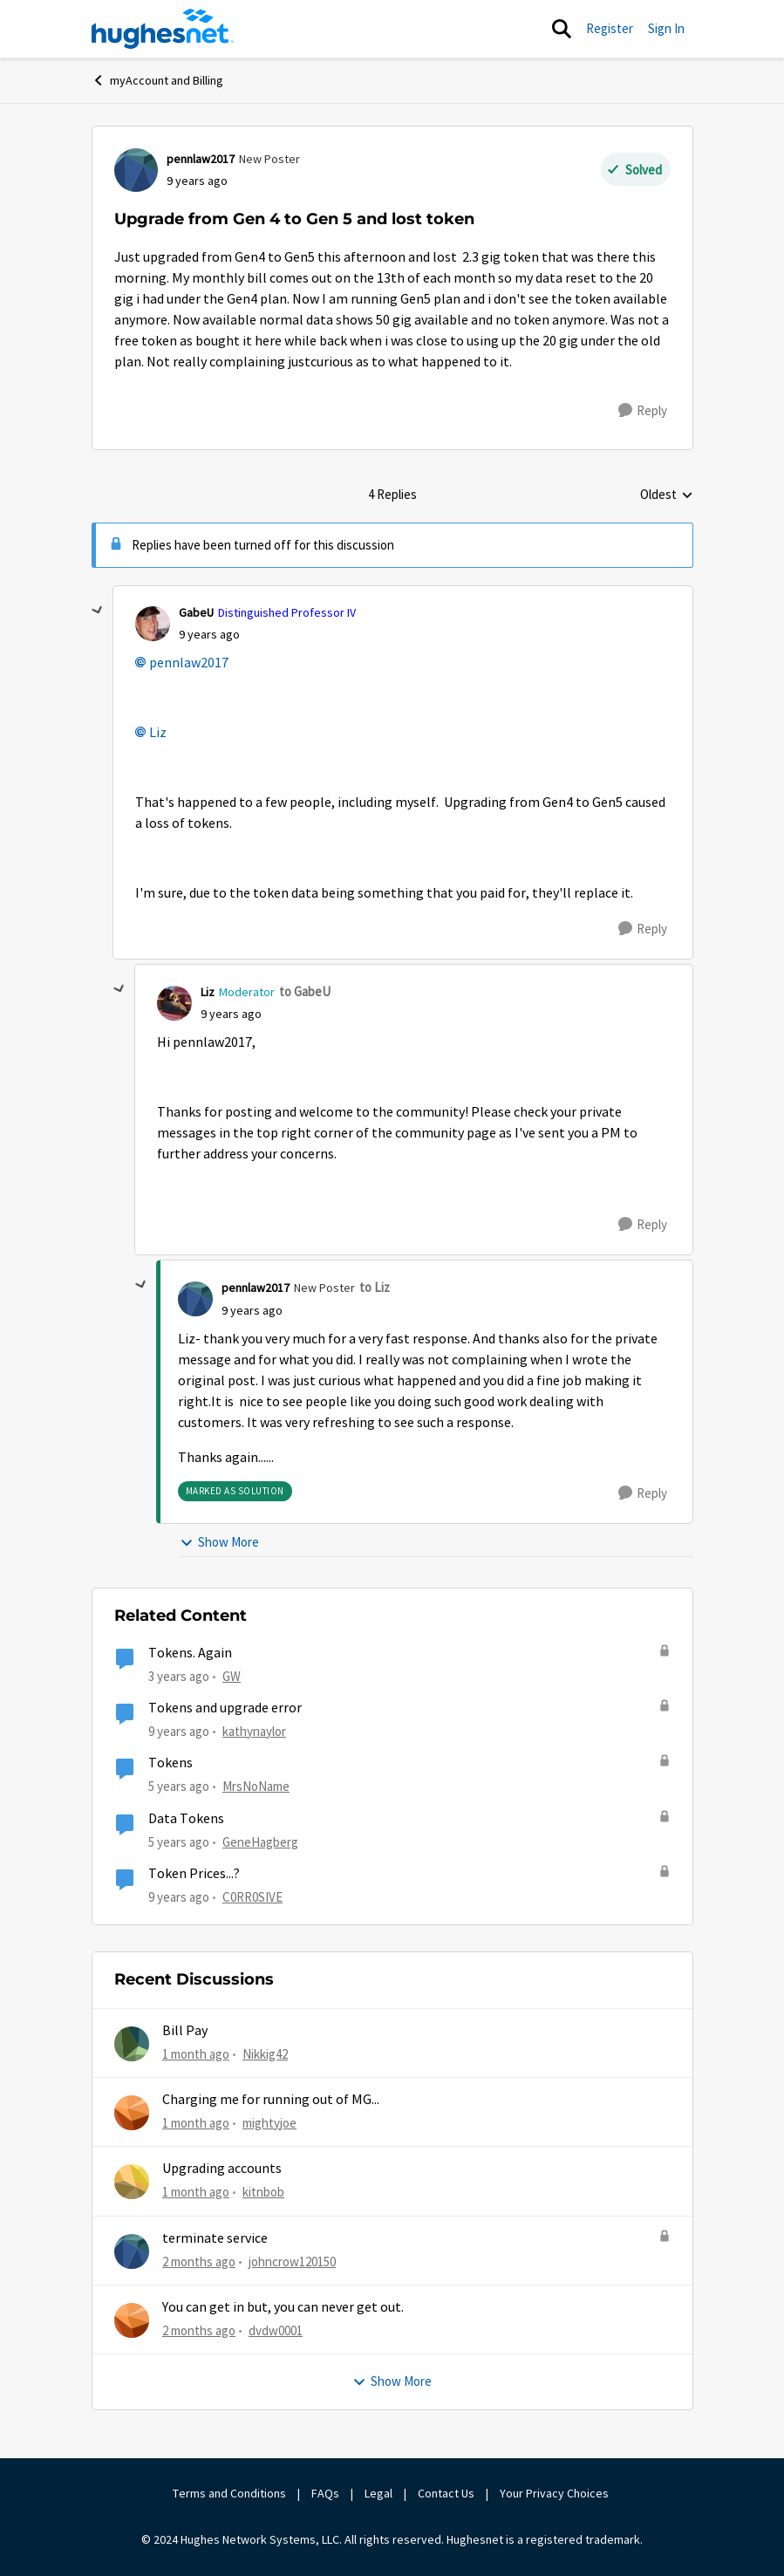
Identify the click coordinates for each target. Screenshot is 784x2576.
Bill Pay (185, 2031)
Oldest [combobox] (666, 495)
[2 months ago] (198, 2261)
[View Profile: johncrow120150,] (131, 2251)
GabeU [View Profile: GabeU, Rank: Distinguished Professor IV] (196, 612)
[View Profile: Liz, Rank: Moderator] (174, 1003)
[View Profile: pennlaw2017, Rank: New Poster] (136, 170)
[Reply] (643, 411)
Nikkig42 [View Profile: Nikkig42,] (265, 2053)
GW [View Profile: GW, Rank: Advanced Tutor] (231, 1676)
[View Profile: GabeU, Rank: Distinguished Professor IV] (152, 623)
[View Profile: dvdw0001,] (131, 2320)
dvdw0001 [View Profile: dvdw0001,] (276, 2330)
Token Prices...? (194, 1873)
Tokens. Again (190, 1653)
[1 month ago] (195, 2054)
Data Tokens (186, 1819)
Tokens (170, 1763)
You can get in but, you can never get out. (283, 2307)
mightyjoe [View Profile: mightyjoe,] (269, 2123)
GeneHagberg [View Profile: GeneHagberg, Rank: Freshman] (260, 1841)
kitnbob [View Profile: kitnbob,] (263, 2191)
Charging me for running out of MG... (270, 2099)
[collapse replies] (97, 610)
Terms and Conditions (229, 2493)
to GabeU (305, 991)
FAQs (325, 2493)
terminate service (215, 2238)
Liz (158, 732)
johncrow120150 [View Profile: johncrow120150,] (292, 2260)
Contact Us (446, 2493)
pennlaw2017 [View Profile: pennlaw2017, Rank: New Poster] (201, 159)
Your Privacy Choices (555, 2493)
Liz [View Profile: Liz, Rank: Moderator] (208, 992)
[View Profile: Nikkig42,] (131, 2043)
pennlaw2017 (188, 663)
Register (609, 28)
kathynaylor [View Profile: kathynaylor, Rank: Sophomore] (254, 1731)
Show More (219, 1542)
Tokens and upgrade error (225, 1708)
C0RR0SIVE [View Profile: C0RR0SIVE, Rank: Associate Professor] (252, 1897)
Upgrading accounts (222, 2168)
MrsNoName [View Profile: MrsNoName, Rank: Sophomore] (256, 1786)
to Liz (374, 1287)
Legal (378, 2493)
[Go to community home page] (163, 29)
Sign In (666, 28)
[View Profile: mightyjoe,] (131, 2112)
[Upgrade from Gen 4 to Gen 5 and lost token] (209, 634)
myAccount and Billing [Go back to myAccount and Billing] (157, 80)
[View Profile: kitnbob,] (131, 2181)
